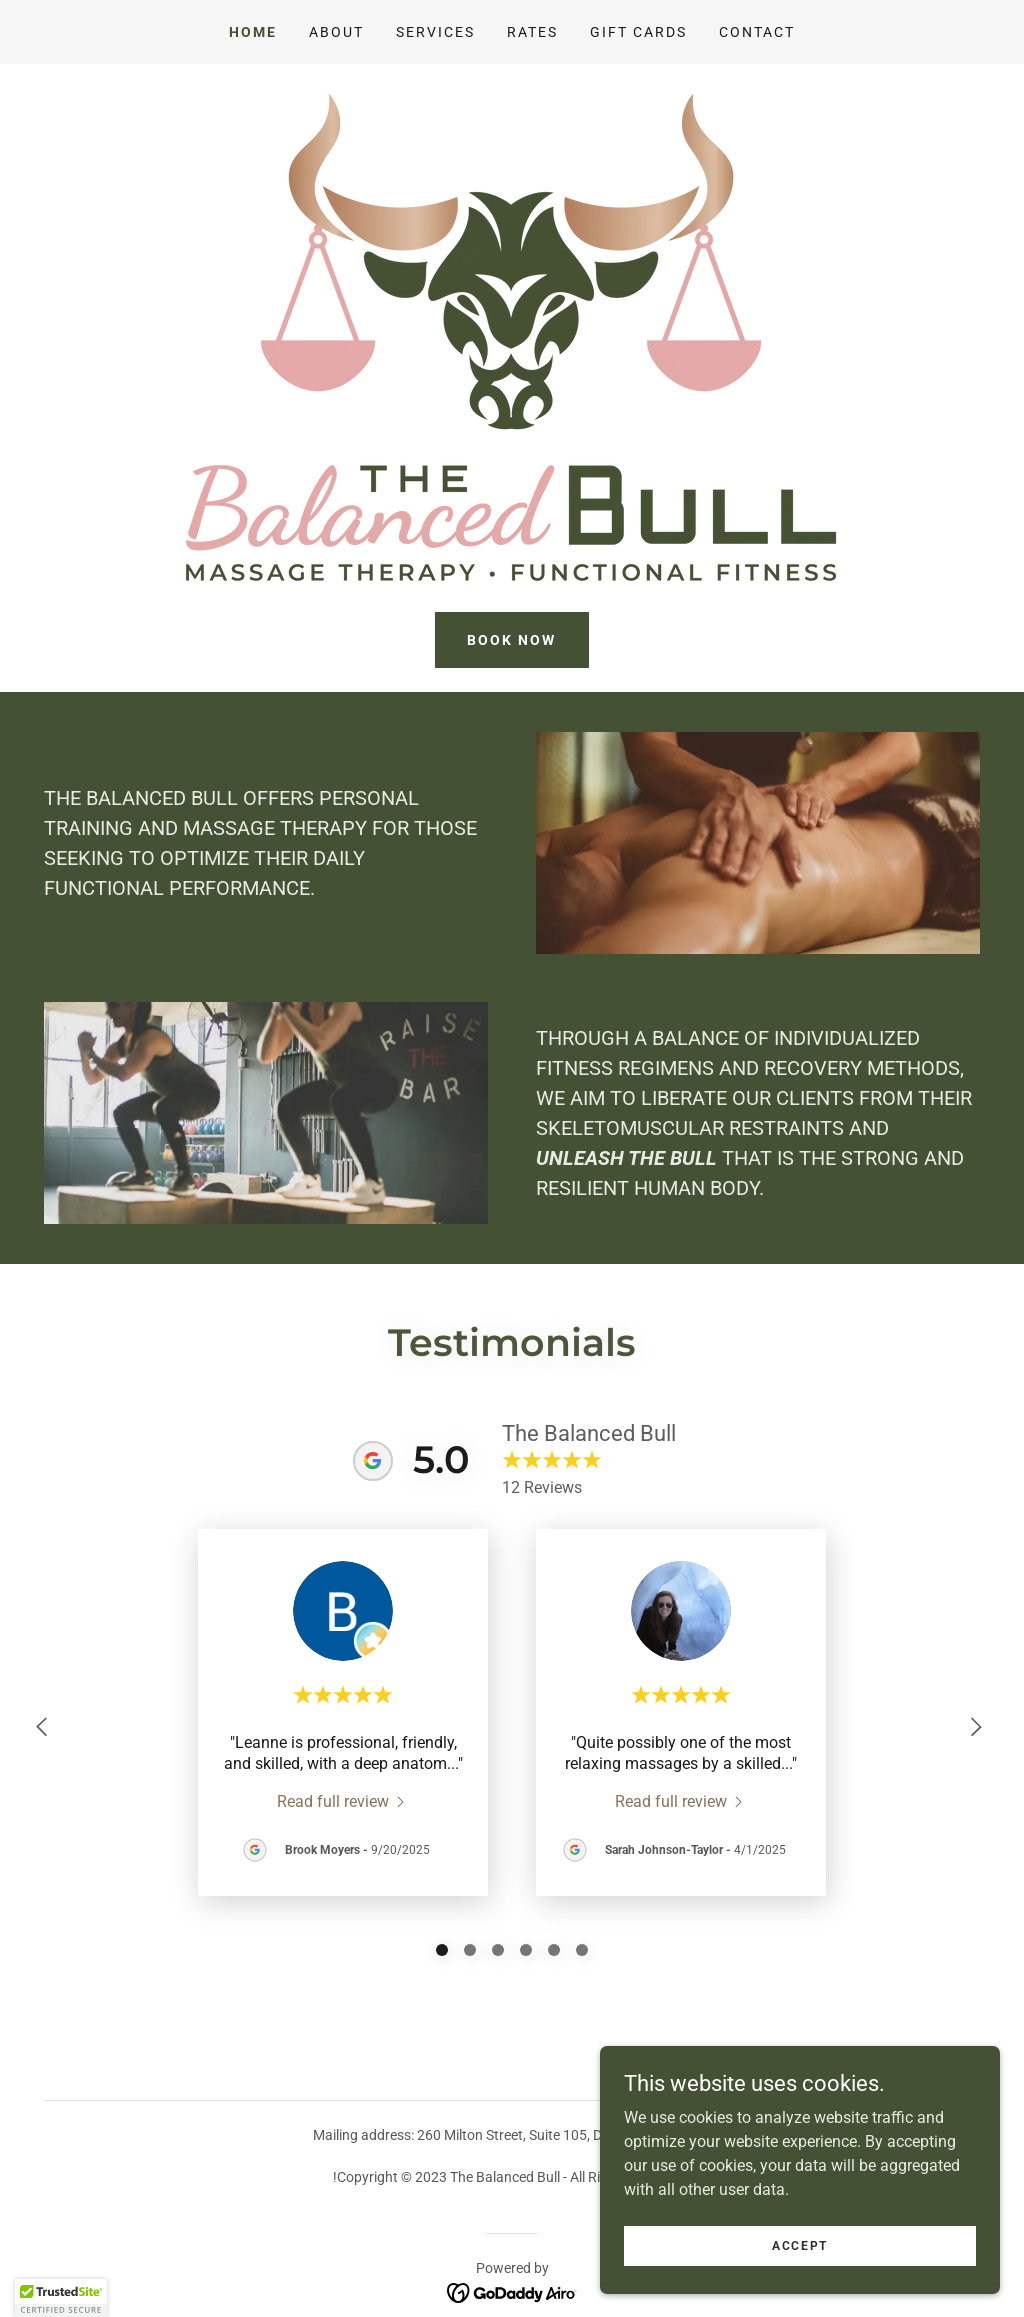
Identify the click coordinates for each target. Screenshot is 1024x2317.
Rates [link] (532, 32)
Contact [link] (757, 32)
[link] (343, 1801)
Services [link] (435, 32)
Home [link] (253, 32)
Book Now (511, 640)
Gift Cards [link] (638, 32)
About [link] (336, 32)
